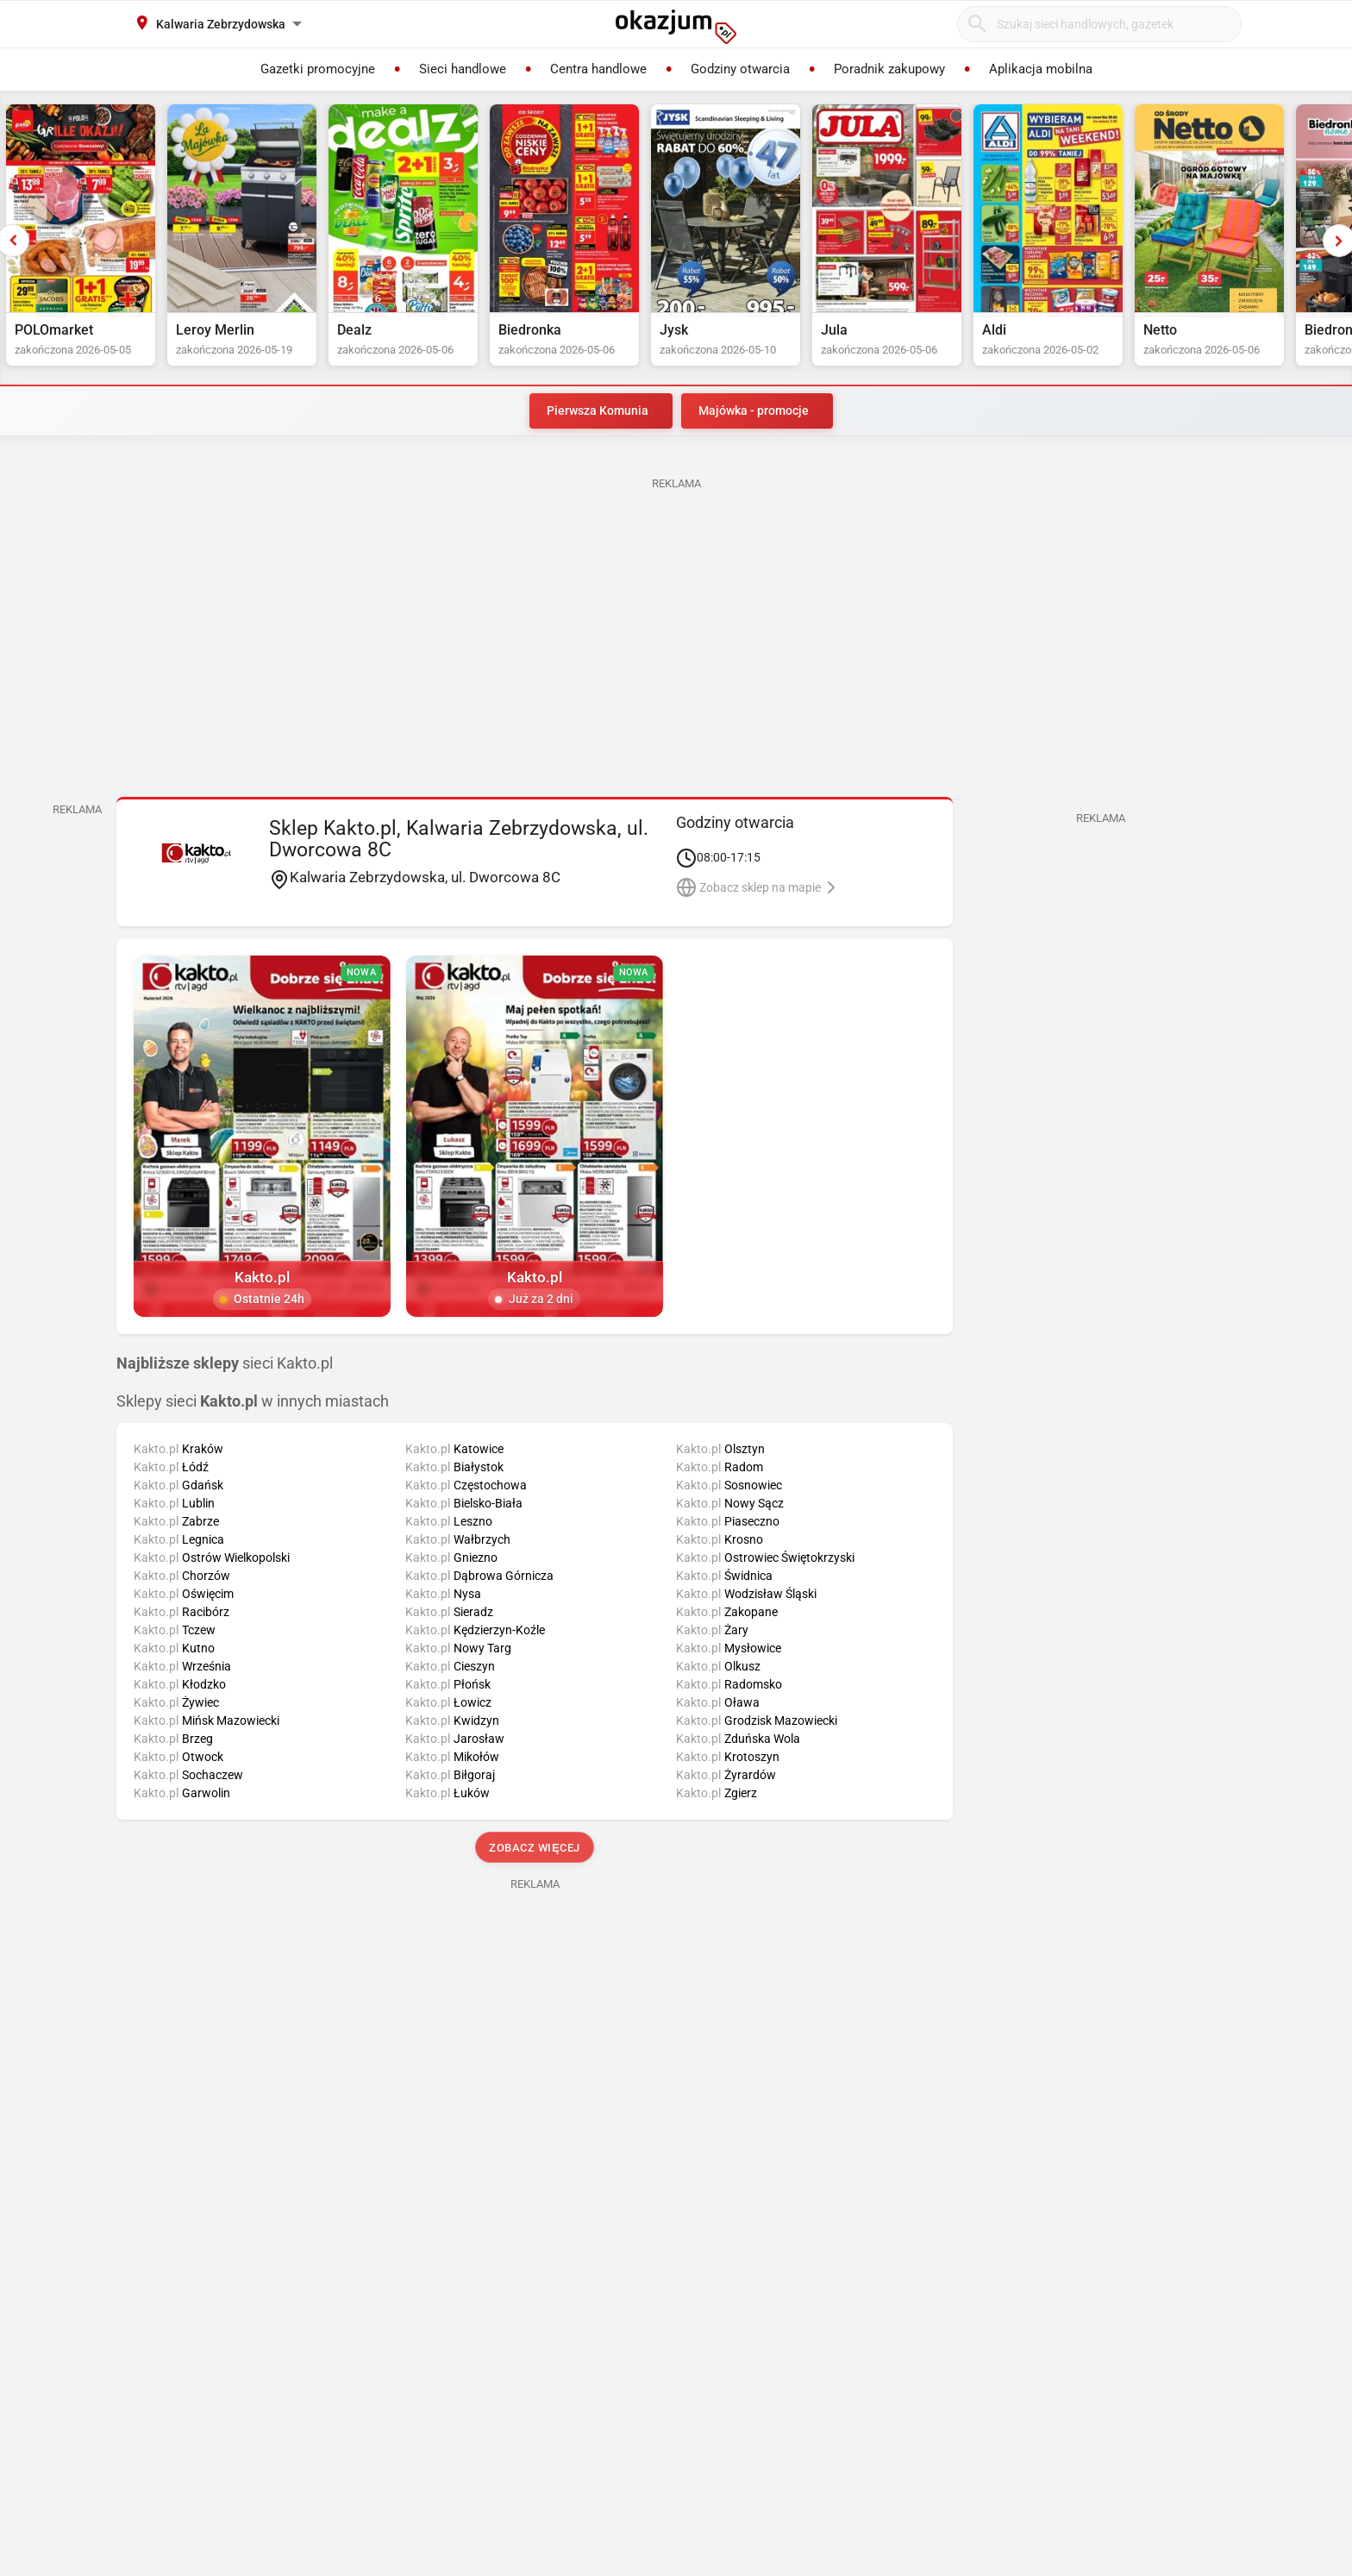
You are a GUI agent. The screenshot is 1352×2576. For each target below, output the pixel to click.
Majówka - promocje (753, 410)
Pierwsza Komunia (597, 410)
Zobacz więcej (534, 1847)
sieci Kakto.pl (224, 1363)
